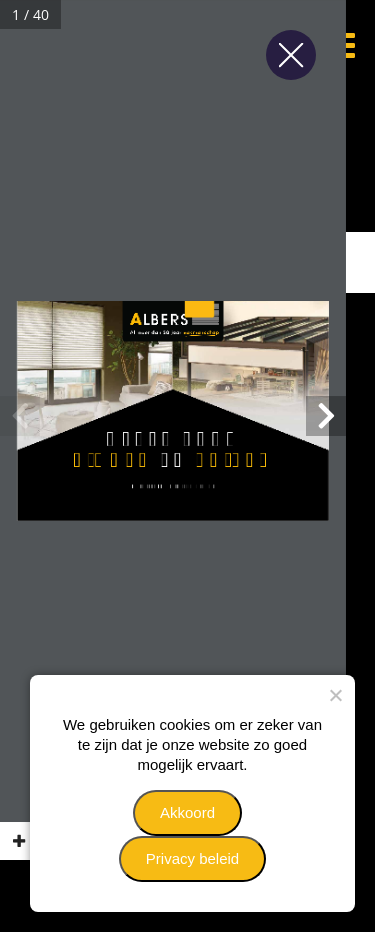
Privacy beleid (192, 858)
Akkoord (187, 812)
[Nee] (335, 695)
